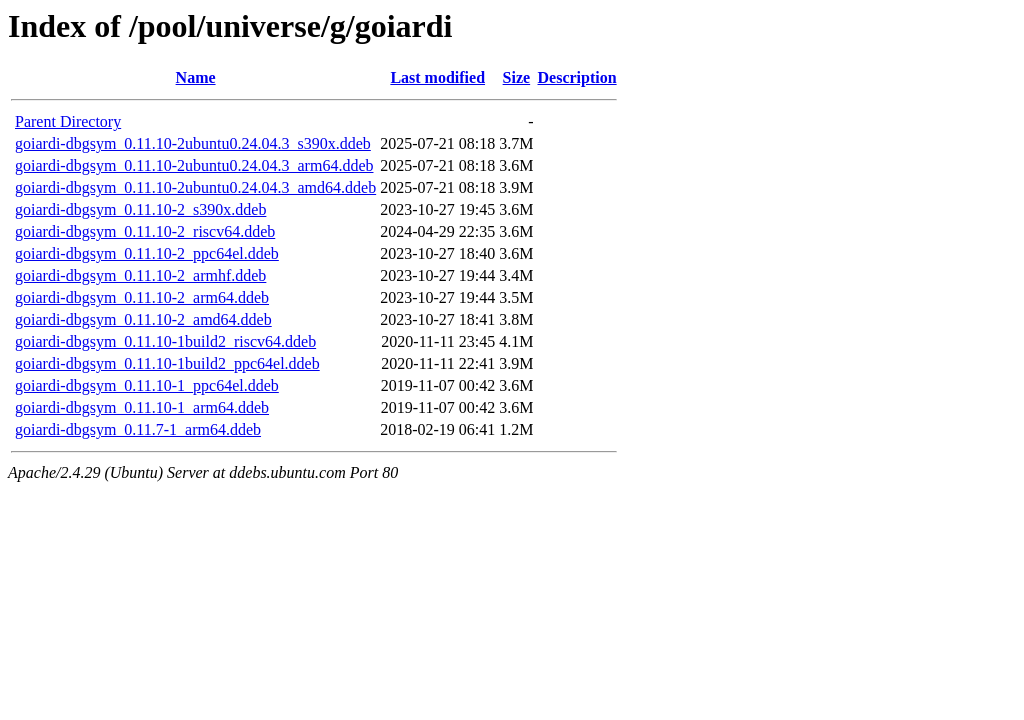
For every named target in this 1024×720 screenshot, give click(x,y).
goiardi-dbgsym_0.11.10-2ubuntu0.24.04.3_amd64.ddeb (195, 187)
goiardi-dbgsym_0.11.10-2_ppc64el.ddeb (147, 253)
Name (196, 77)
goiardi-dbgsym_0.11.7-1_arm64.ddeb (138, 429)
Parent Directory (68, 121)
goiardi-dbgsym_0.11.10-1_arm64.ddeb (142, 407)
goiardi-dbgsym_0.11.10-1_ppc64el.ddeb (147, 385)
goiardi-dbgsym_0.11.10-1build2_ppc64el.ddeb (167, 363)
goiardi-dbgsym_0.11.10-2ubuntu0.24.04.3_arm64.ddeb (194, 165)
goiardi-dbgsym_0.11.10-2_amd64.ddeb (143, 319)
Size (517, 77)
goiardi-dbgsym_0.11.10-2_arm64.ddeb (142, 297)
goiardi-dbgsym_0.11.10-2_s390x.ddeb (140, 209)
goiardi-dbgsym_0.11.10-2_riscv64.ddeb (145, 231)
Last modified (437, 77)
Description (577, 77)
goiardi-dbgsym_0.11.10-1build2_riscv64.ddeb (165, 341)
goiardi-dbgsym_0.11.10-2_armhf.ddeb (140, 275)
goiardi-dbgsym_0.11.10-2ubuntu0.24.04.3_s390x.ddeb (193, 143)
